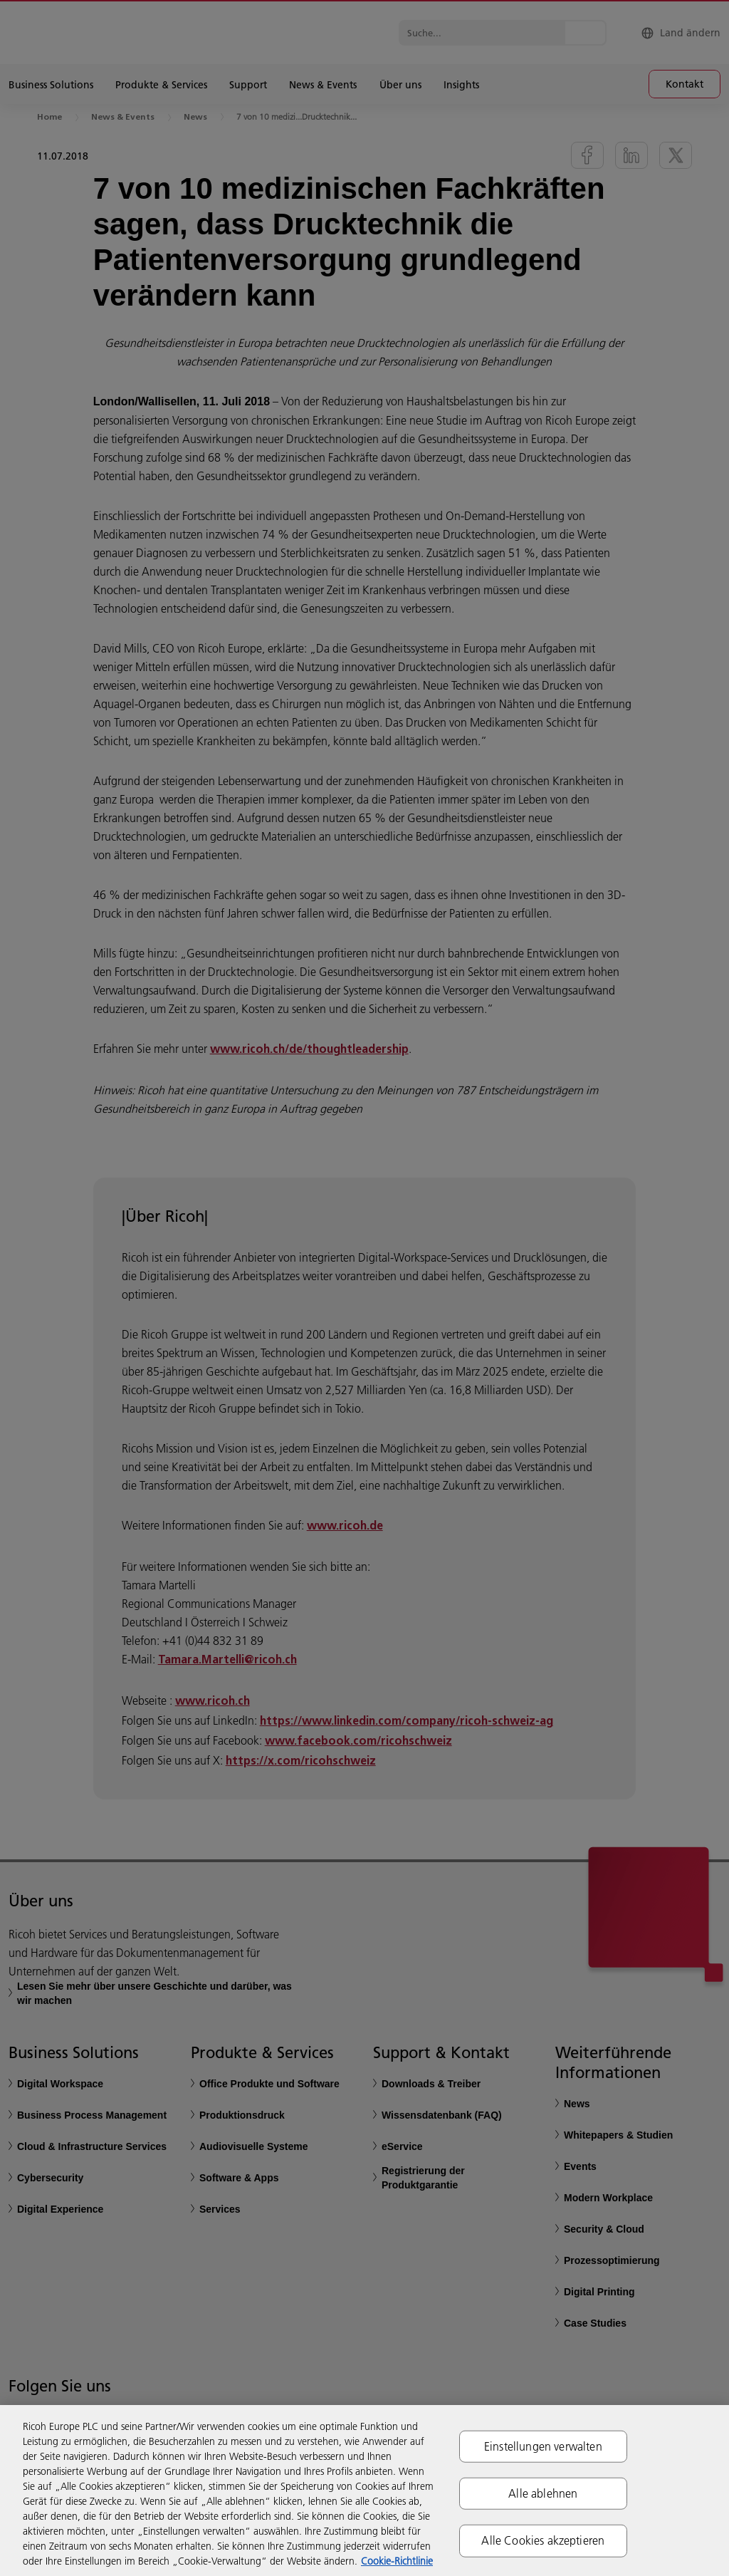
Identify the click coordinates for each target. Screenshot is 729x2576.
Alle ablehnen (542, 2493)
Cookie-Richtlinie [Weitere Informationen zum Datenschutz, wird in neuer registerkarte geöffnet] (397, 2561)
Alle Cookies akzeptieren (542, 2540)
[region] (364, 2490)
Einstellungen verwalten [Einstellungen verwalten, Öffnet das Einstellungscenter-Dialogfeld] (543, 2446)
